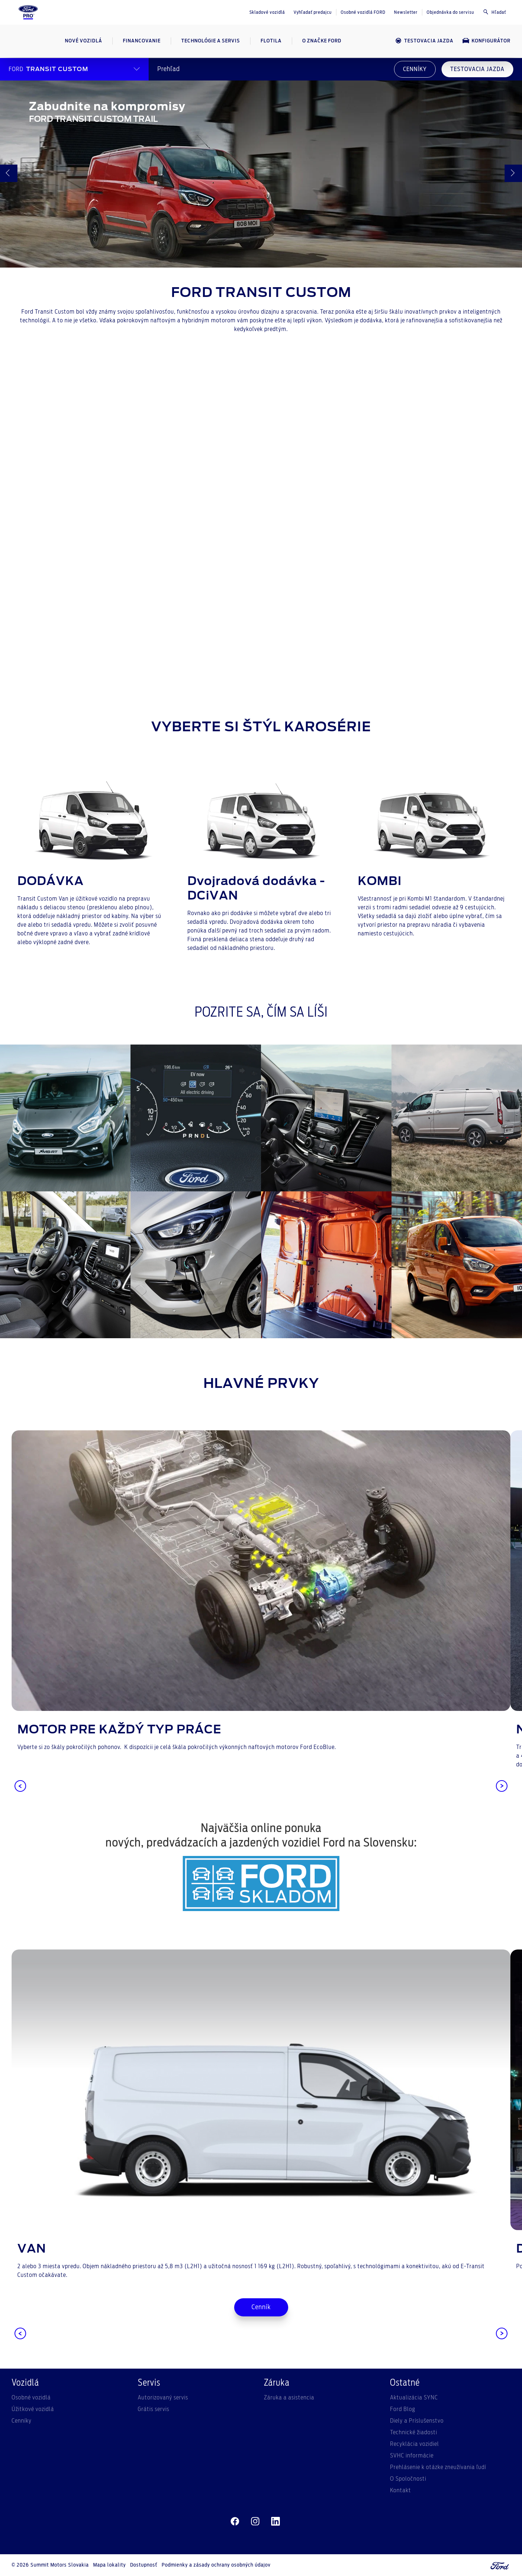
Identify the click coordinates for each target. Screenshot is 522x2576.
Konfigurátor (486, 40)
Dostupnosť (143, 2565)
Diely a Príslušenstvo (417, 2421)
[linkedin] (275, 2521)
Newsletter (406, 12)
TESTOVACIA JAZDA (477, 69)
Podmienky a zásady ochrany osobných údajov (216, 2565)
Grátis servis (153, 2409)
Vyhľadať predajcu (313, 12)
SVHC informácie (412, 2456)
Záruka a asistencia (289, 2398)
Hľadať (494, 12)
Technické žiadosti (413, 2432)
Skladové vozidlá (267, 12)
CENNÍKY (415, 69)
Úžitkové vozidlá (33, 2409)
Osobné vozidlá (31, 2398)
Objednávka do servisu (450, 12)
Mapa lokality (109, 2565)
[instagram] (255, 2521)
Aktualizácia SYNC (414, 2398)
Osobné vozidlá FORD (363, 12)
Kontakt (400, 2490)
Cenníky (22, 2421)
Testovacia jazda (424, 40)
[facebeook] (235, 2521)
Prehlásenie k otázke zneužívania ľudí (438, 2467)
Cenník (261, 2307)
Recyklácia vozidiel (414, 2444)
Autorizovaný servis (163, 2398)
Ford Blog (402, 2409)
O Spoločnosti (408, 2479)
